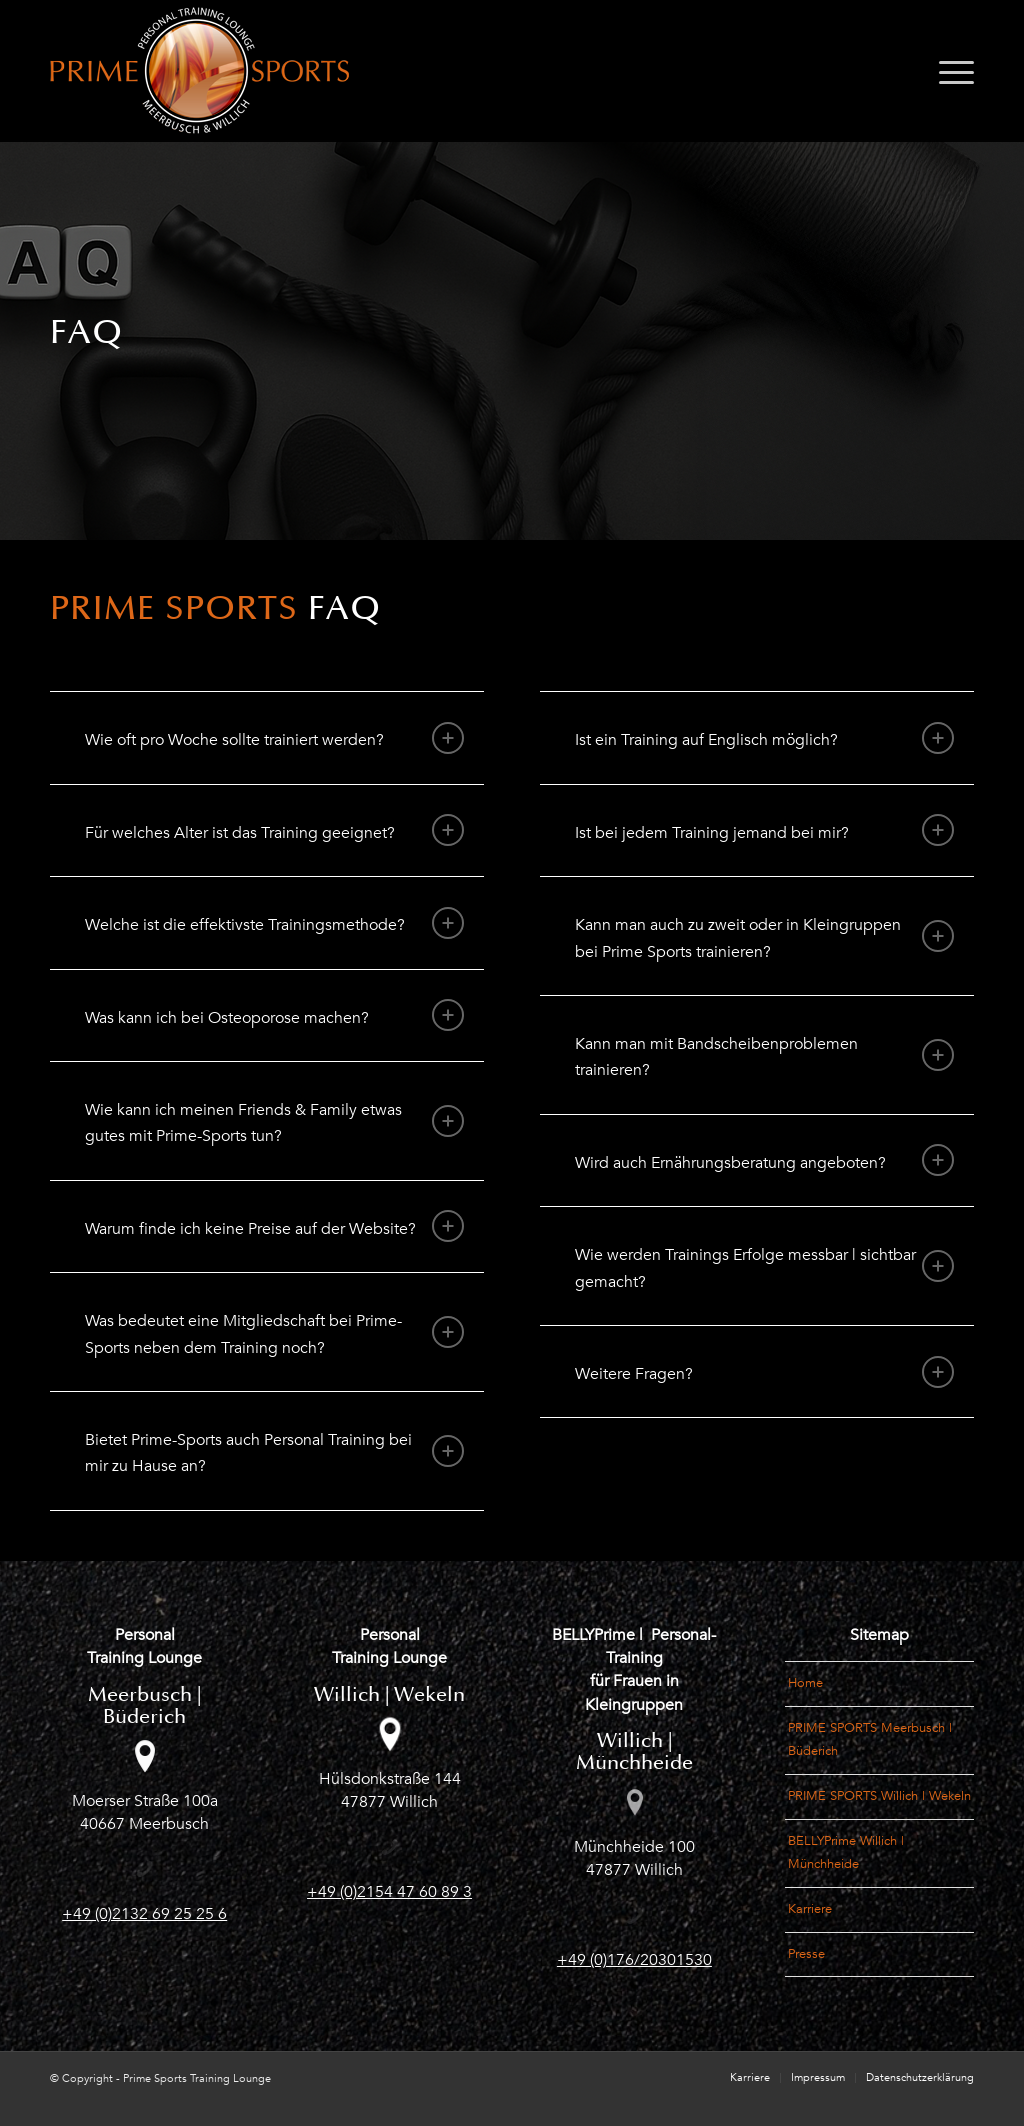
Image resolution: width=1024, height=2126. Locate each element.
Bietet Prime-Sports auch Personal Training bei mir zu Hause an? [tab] (274, 1453)
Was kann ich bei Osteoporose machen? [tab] (274, 1015)
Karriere (810, 1909)
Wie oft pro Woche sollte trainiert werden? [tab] (274, 738)
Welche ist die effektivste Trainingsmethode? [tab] (274, 923)
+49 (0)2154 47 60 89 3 (389, 1892)
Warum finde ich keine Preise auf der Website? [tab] (274, 1226)
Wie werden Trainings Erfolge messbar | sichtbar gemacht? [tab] (764, 1268)
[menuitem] (950, 71)
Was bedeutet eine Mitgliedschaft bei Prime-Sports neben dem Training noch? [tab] (274, 1334)
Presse (806, 1954)
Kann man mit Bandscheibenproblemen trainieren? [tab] (764, 1057)
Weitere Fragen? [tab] (764, 1372)
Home (805, 1683)
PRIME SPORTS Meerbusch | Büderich (870, 1739)
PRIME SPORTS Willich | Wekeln (879, 1796)
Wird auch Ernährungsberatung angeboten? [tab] (764, 1160)
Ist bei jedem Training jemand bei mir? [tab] (764, 830)
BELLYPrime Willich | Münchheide (846, 1852)
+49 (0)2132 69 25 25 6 (144, 1914)
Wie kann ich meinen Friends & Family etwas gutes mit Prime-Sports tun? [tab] (274, 1123)
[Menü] (950, 71)
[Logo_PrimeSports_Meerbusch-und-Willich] (199, 71)
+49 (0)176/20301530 (634, 1960)
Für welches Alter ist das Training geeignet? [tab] (274, 830)
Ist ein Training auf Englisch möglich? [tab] (764, 738)
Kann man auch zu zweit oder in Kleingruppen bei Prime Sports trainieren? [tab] (764, 938)
